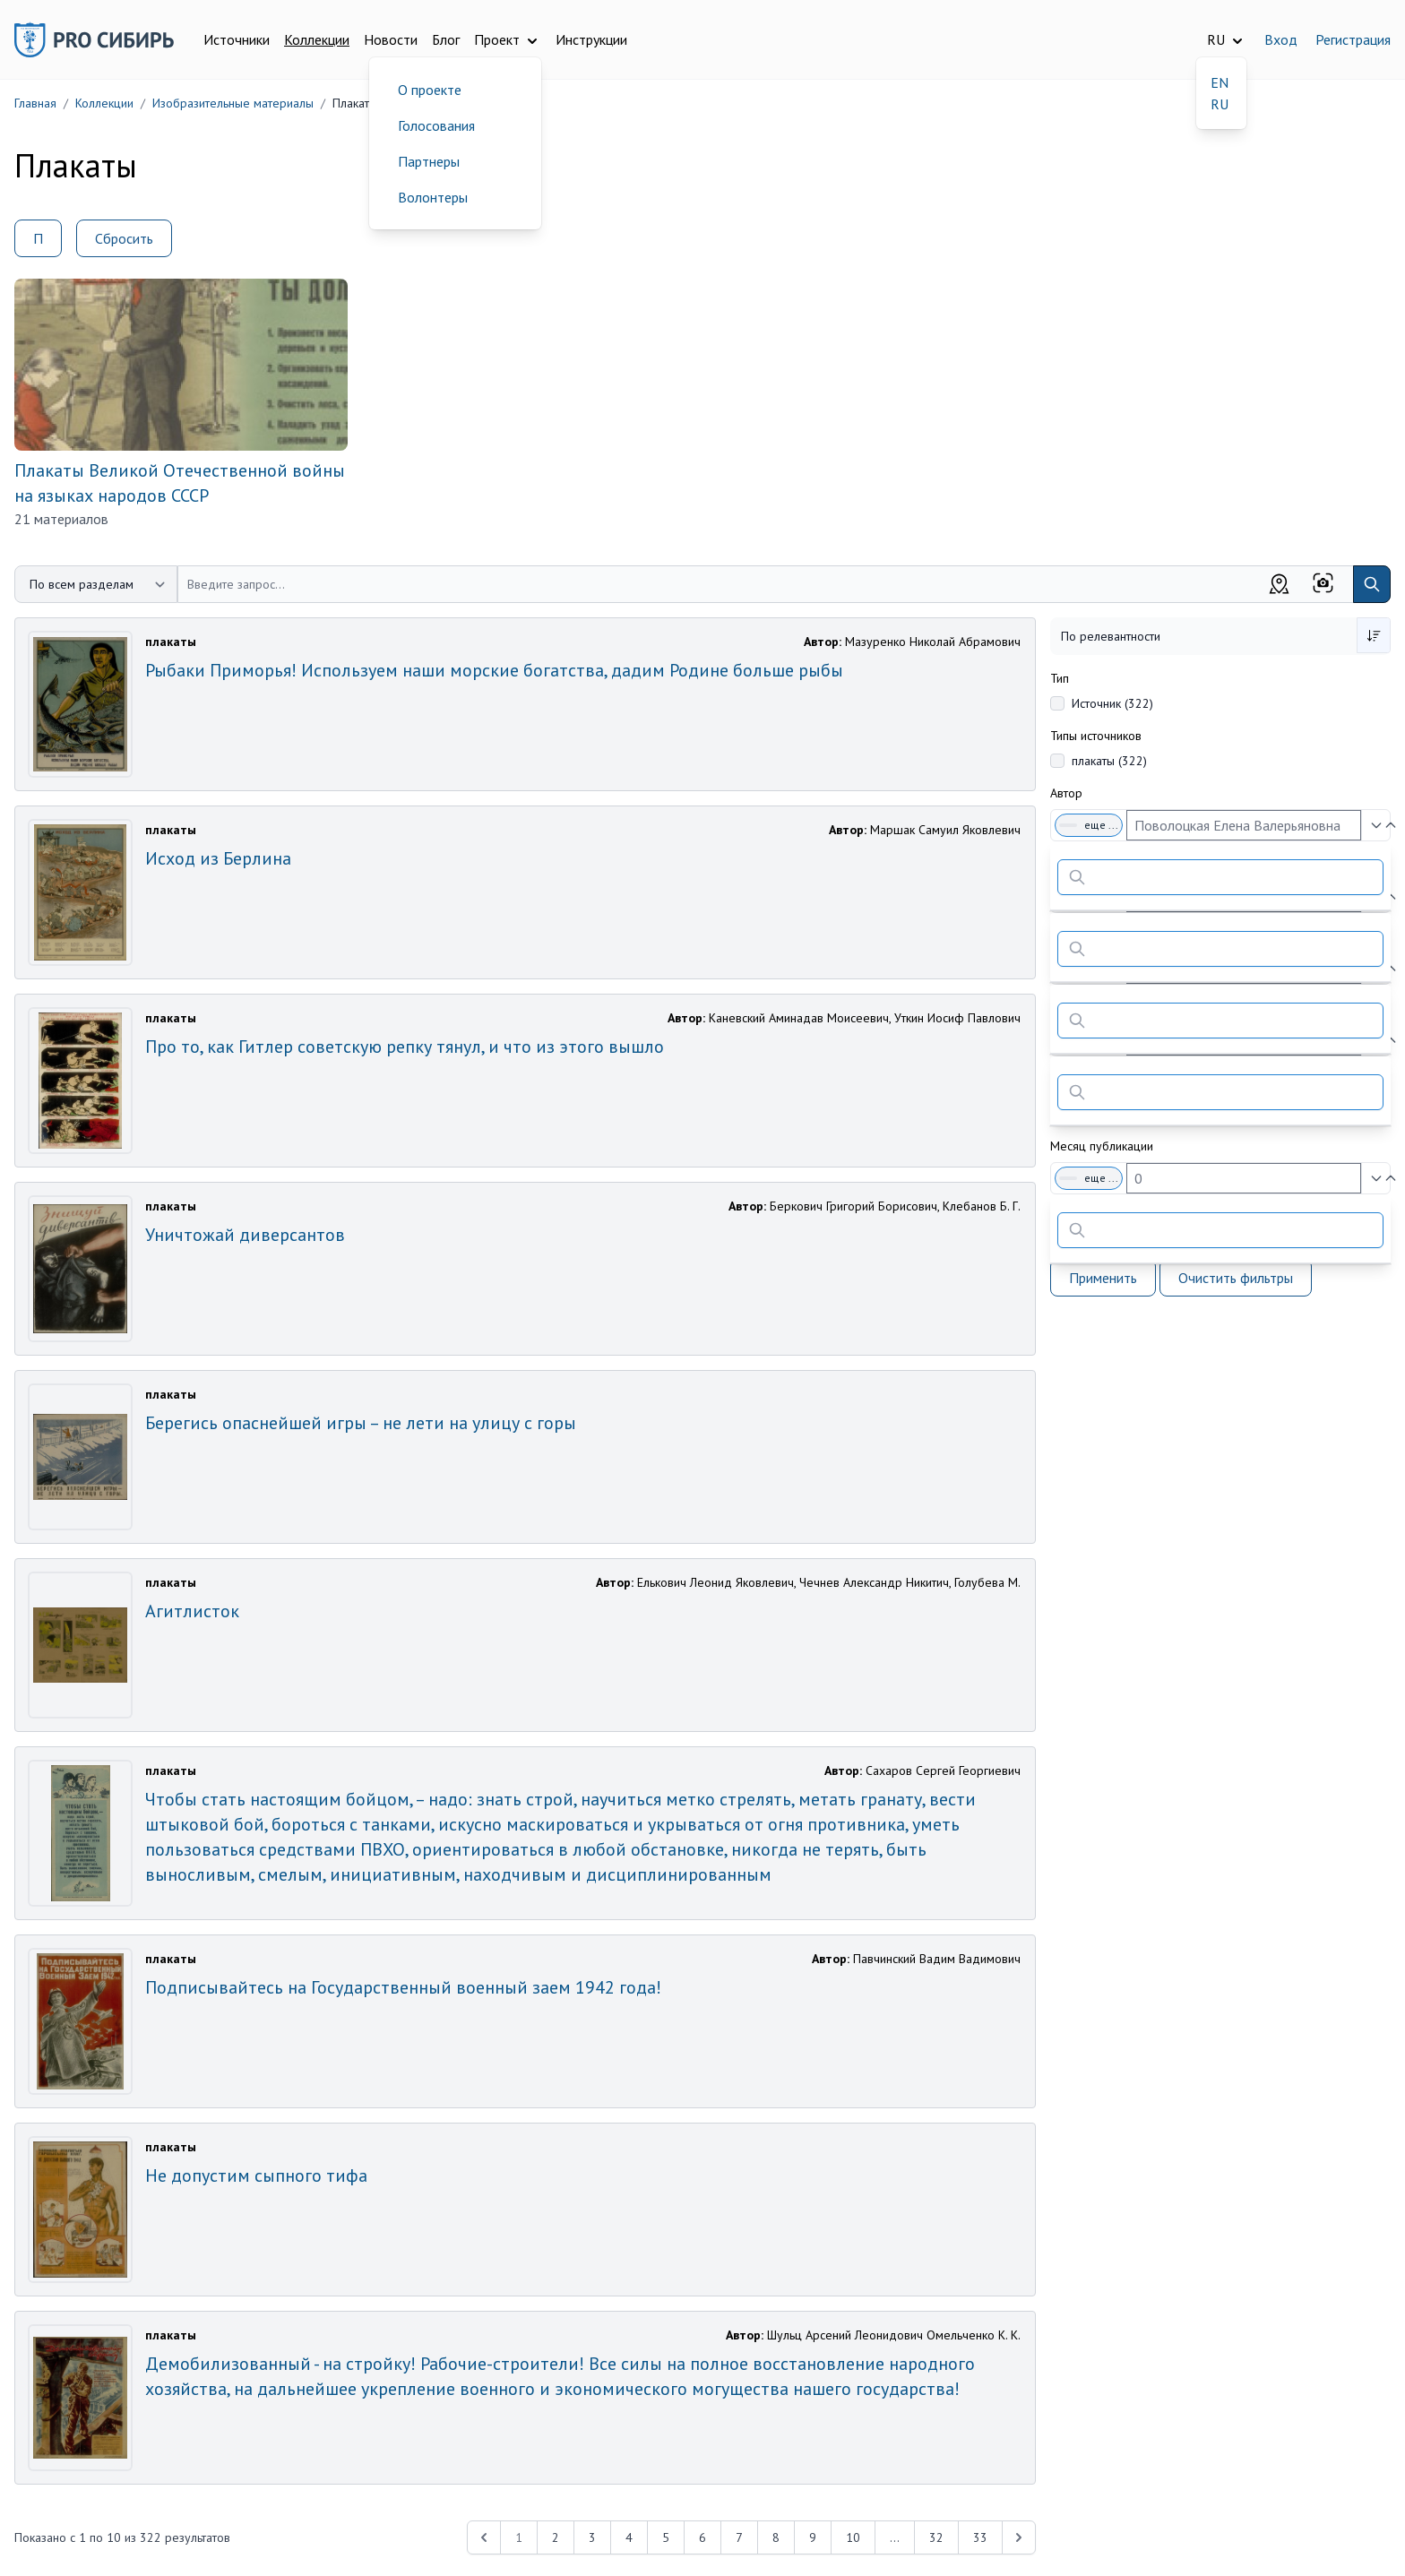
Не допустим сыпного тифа (256, 2175)
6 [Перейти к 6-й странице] (702, 2537)
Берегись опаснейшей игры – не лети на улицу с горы (360, 1422)
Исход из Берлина (218, 858)
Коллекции (316, 39)
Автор (1066, 793)
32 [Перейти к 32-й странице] (936, 2537)
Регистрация (1353, 39)
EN (1219, 82)
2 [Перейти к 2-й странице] (555, 2537)
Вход (1280, 39)
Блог (446, 39)
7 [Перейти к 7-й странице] (739, 2537)
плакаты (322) (1109, 761)
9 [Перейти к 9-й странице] (812, 2537)
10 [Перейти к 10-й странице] (853, 2537)
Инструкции (591, 39)
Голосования (436, 125)
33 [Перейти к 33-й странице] (980, 2537)
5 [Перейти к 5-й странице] (665, 2537)
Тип (1059, 678)
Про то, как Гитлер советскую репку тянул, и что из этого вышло (404, 1046)
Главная (35, 103)
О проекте (429, 90)
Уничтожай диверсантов (245, 1234)
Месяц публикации (1101, 1146)
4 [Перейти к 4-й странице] (629, 2537)
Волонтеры (433, 197)
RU (1219, 104)
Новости (391, 39)
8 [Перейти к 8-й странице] (776, 2537)
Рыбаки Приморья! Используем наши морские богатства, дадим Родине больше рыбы (494, 670)
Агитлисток (192, 1611)
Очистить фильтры (1235, 1278)
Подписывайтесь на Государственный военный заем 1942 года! (403, 1987)
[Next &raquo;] (1019, 2537)
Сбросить (124, 238)
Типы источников (1096, 736)
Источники (236, 39)
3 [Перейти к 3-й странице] (592, 2537)
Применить (1103, 1278)
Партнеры (429, 161)
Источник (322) (1112, 703)
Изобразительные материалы (233, 103)
